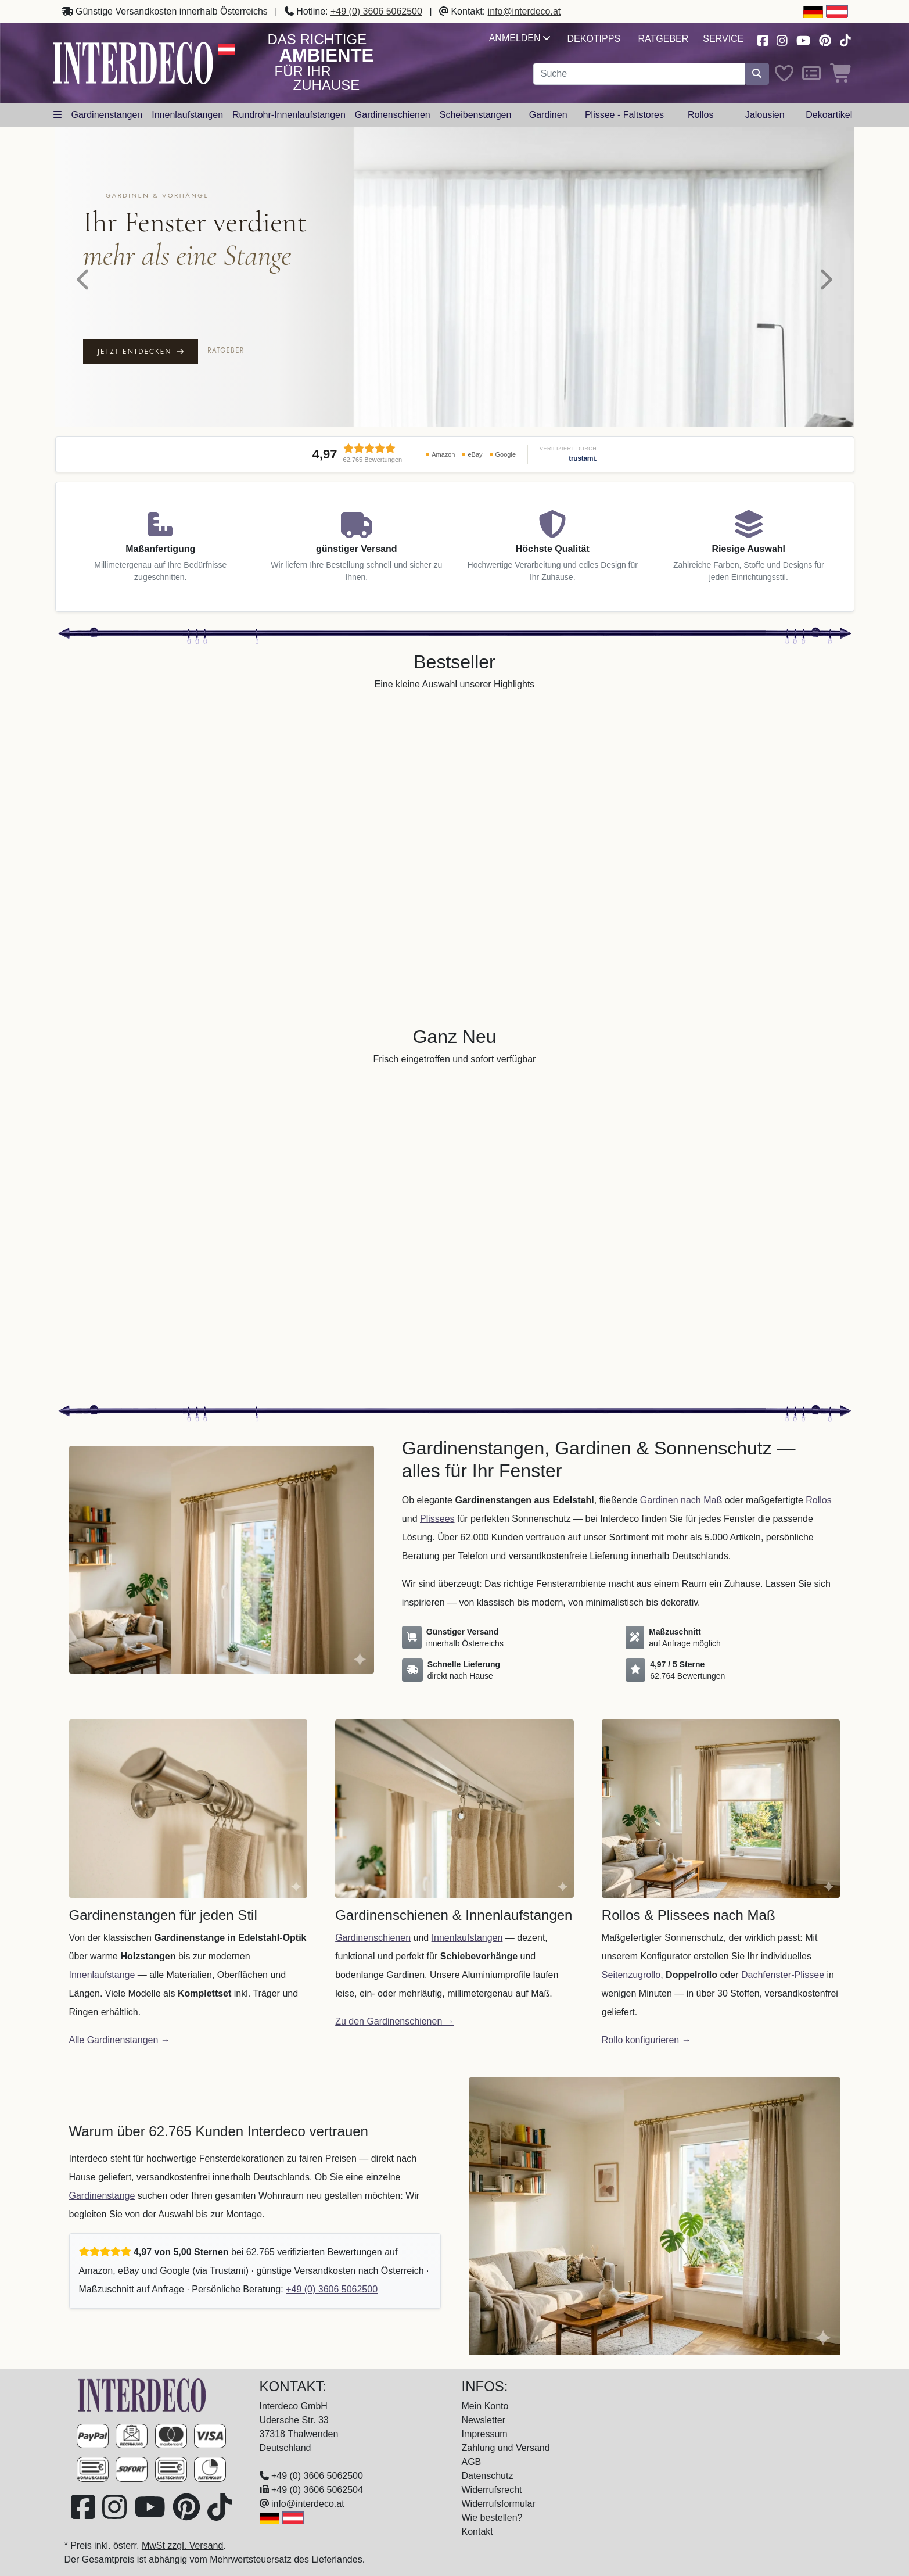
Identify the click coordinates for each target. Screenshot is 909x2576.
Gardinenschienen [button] (392, 115)
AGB (472, 2462)
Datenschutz (487, 2476)
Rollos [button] (700, 115)
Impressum (485, 2434)
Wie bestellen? (492, 2518)
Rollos (818, 1500)
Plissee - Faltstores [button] (624, 115)
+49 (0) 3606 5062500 (376, 11)
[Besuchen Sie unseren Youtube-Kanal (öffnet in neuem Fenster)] (803, 39)
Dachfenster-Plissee (782, 1975)
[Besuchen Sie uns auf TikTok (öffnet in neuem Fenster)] (845, 39)
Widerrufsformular (499, 2504)
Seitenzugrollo (631, 1975)
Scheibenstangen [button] (476, 115)
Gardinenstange (102, 2196)
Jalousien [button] (765, 115)
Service (723, 39)
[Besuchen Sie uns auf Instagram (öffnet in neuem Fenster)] (782, 39)
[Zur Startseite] (142, 2394)
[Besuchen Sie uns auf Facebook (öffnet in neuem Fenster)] (762, 39)
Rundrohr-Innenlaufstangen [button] (289, 115)
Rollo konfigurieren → (646, 2040)
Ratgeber (663, 39)
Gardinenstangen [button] (107, 115)
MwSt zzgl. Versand (183, 2545)
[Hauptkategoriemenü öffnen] (57, 115)
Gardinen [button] (548, 115)
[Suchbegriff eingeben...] (639, 74)
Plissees (437, 1519)
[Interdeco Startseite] (133, 62)
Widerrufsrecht (492, 2490)
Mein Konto (485, 2406)
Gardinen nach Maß (681, 1500)
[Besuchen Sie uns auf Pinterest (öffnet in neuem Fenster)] (825, 39)
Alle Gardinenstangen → (119, 2040)
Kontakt (477, 2531)
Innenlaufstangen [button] (187, 115)
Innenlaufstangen (467, 1938)
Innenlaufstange (102, 1975)
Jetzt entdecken (140, 351)
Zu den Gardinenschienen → (394, 2021)
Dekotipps (593, 39)
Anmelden (519, 38)
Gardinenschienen (373, 1938)
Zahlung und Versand (506, 2448)
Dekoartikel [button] (829, 115)
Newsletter (484, 2420)
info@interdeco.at (524, 11)
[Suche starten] (757, 74)
